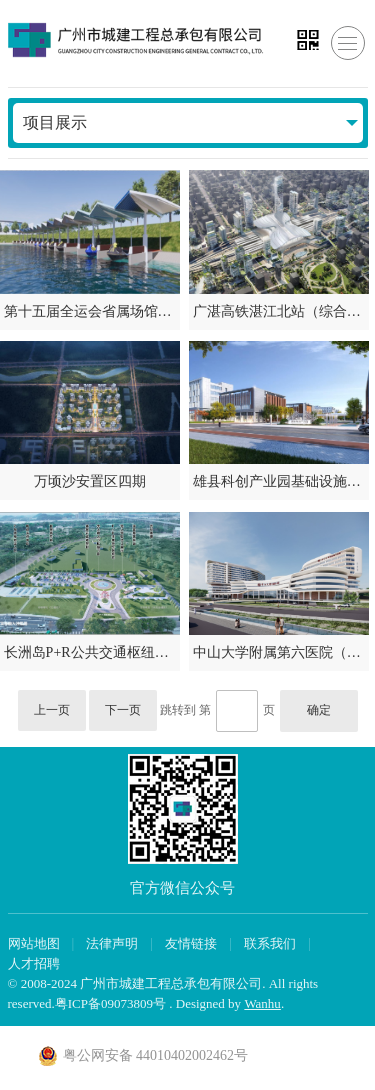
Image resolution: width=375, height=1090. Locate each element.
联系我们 (270, 943)
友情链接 (191, 943)
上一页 (52, 710)
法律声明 (112, 943)
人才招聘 (34, 963)
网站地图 (34, 943)
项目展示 (55, 122)
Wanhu (262, 1003)
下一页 (123, 710)
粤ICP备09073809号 (110, 1003)
